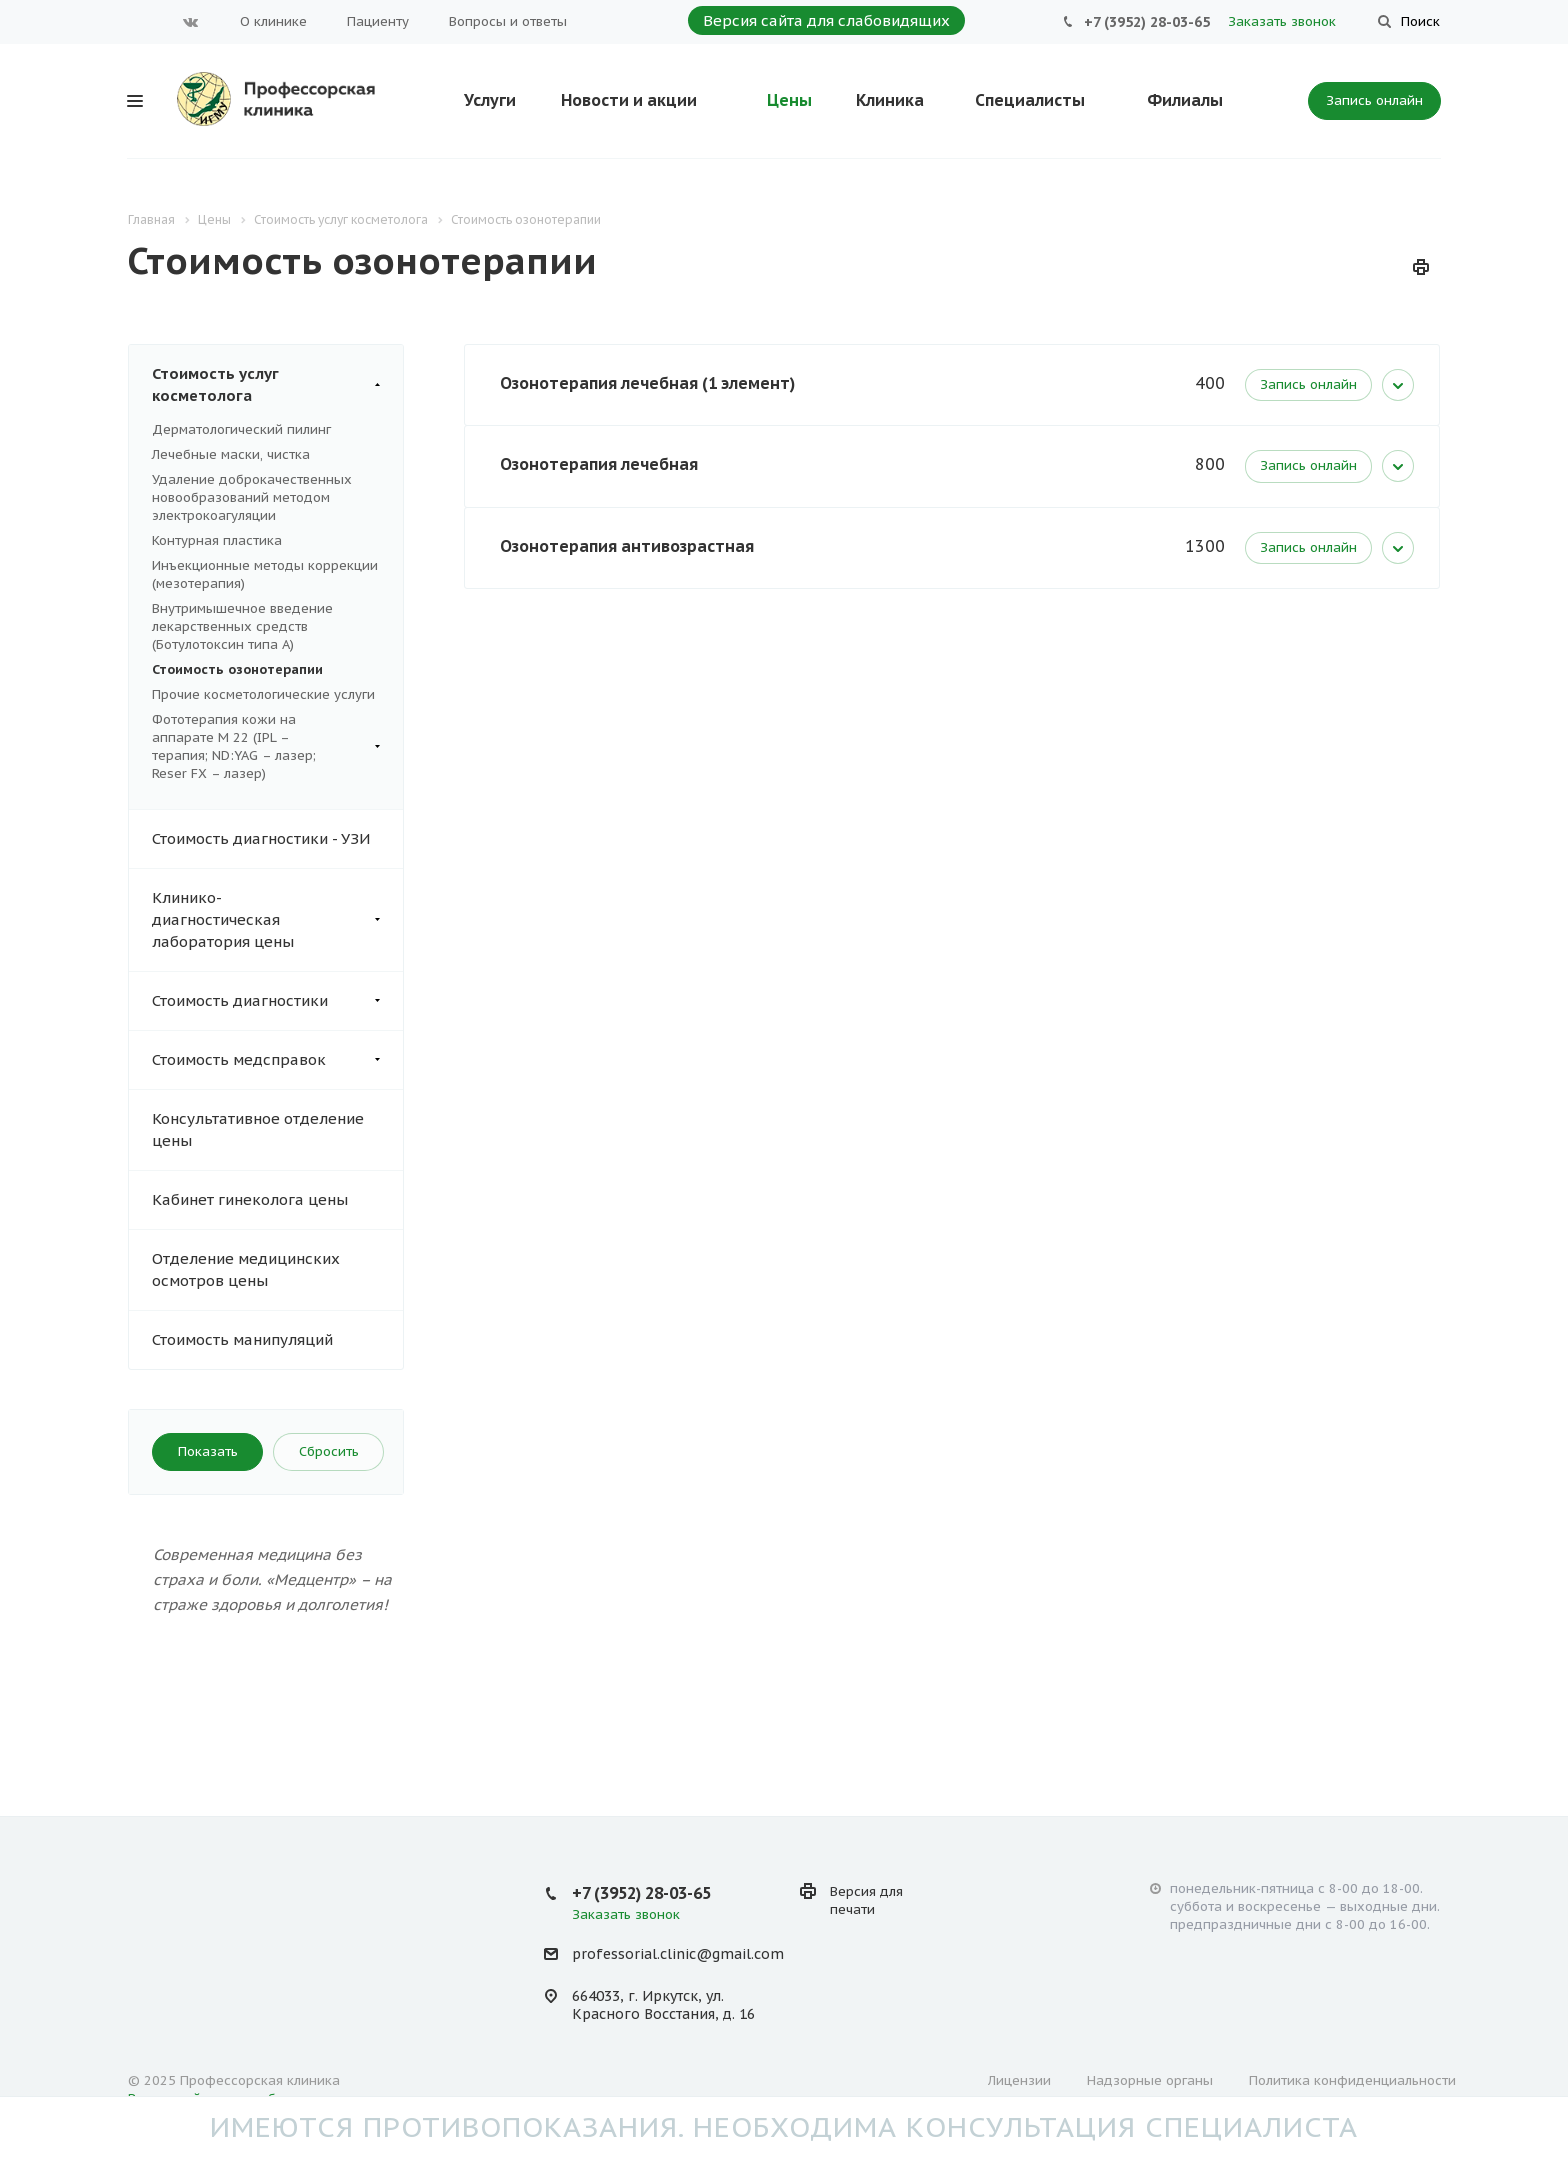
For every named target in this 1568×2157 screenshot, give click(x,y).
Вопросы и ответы (508, 21)
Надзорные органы (1150, 2080)
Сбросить (329, 1451)
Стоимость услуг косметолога (277, 385)
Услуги (490, 100)
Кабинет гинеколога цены (250, 1199)
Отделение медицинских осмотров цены (246, 1269)
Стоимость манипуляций (242, 1339)
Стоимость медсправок (277, 1060)
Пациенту (378, 21)
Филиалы (1185, 100)
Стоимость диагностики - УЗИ (261, 838)
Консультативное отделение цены (258, 1129)
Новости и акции (629, 100)
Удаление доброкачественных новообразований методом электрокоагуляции (252, 497)
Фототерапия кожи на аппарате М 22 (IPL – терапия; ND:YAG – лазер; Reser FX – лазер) (266, 747)
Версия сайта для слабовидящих (826, 20)
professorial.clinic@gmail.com (678, 1955)
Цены (789, 100)
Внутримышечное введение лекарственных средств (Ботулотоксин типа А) (242, 626)
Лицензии (1019, 2080)
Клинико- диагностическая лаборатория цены (277, 920)
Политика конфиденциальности (1352, 2080)
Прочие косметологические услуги (263, 694)
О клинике (273, 21)
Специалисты (1030, 100)
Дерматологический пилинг (241, 429)
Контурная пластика (217, 540)
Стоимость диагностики (277, 1001)
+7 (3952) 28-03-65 (1147, 22)
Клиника (890, 100)
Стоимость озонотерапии (237, 669)
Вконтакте (191, 22)
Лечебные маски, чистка (231, 454)
